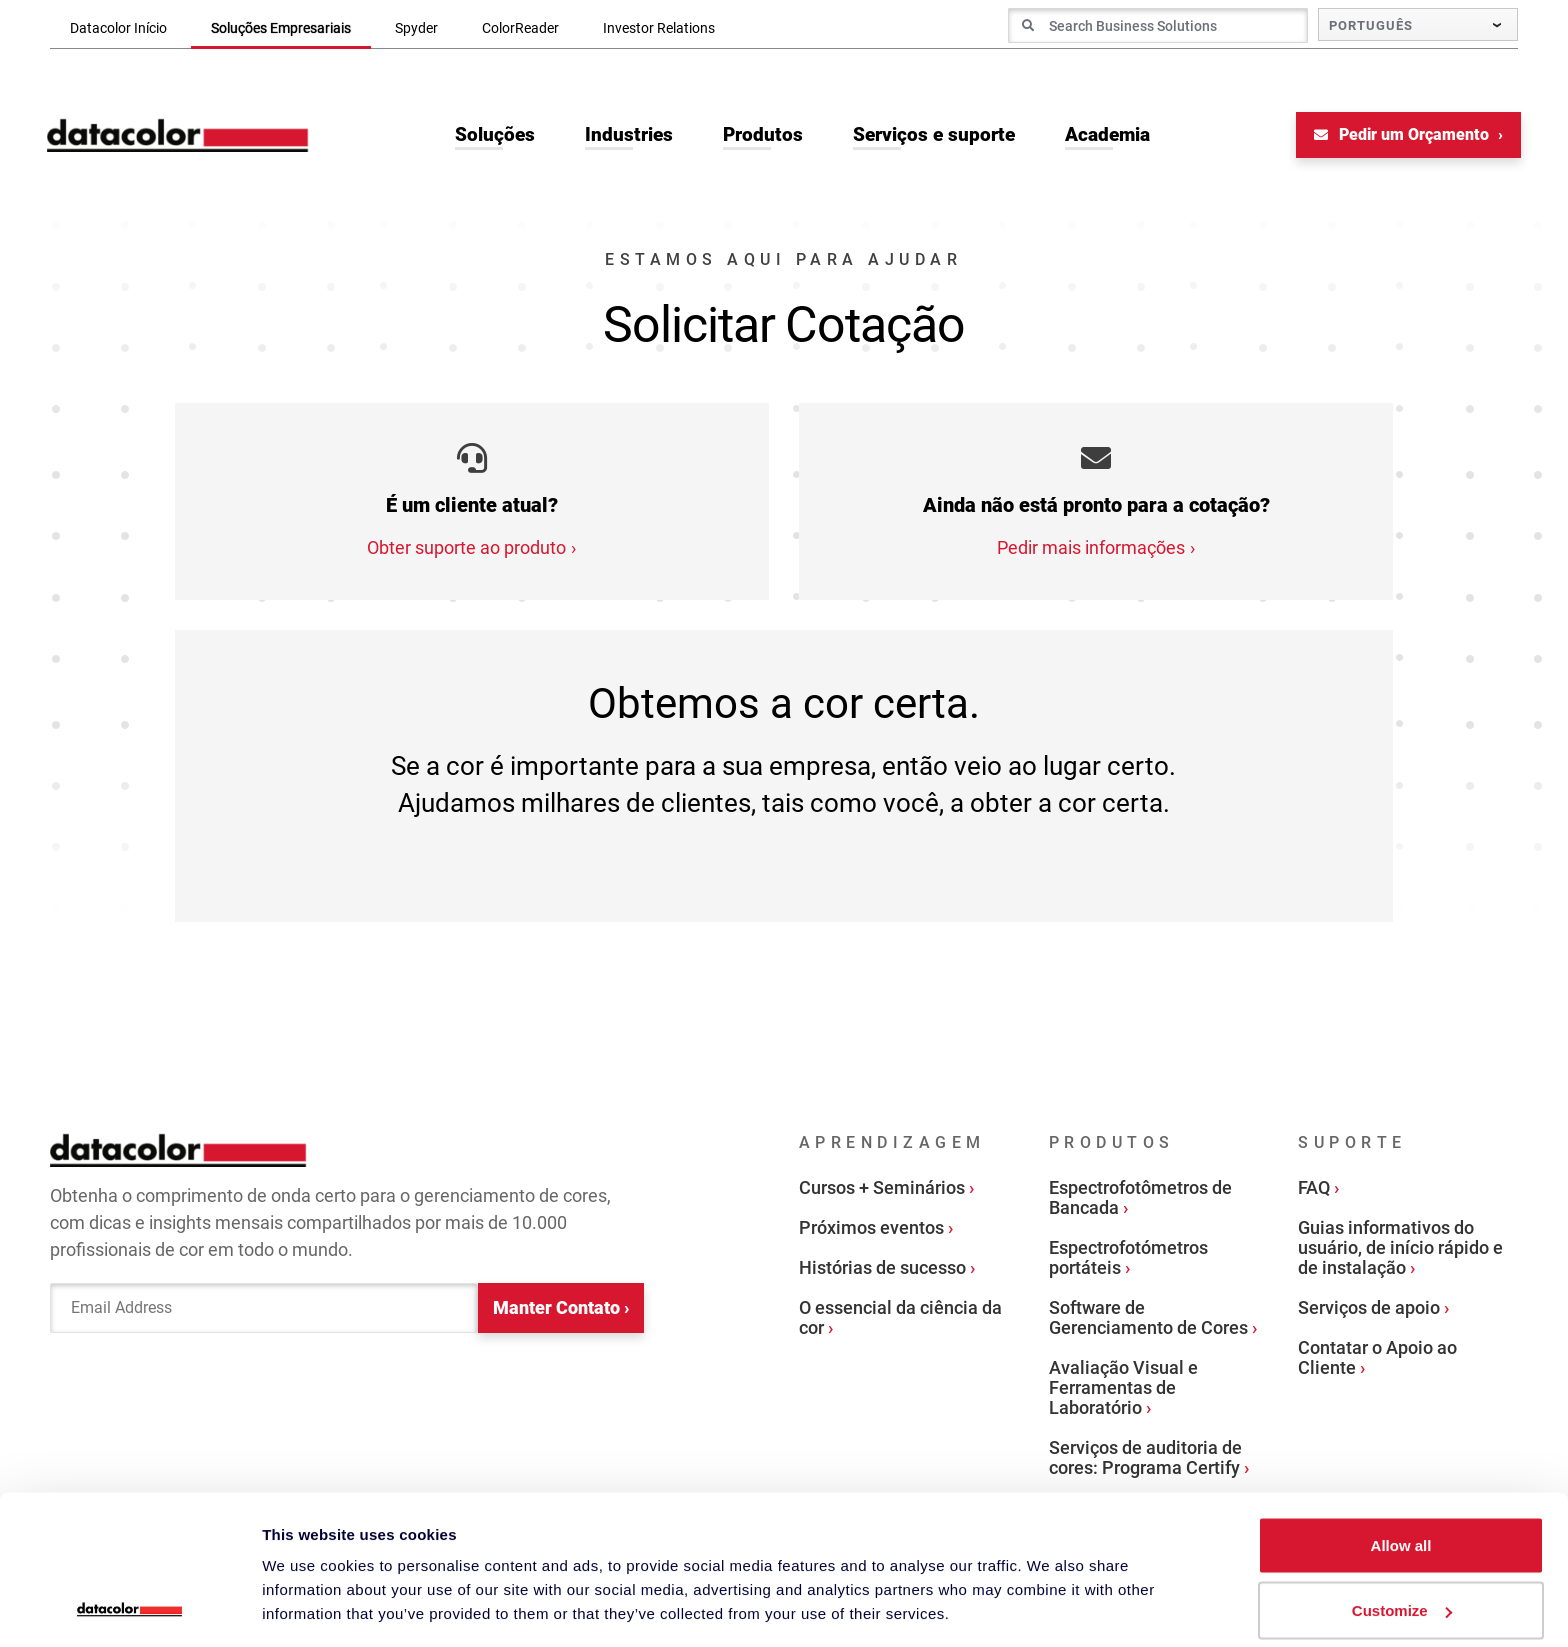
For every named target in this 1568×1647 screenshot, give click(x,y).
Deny (1401, 1593)
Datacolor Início (118, 28)
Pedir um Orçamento (1400, 136)
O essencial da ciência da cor (900, 1319)
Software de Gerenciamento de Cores (1148, 1319)
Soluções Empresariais (281, 28)
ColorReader (520, 28)
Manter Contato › (561, 1310)
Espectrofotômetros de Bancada (1140, 1199)
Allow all (1401, 1462)
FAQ (1314, 1189)
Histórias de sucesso (882, 1269)
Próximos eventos (871, 1229)
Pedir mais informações (1091, 549)
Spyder (416, 28)
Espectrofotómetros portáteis (1128, 1259)
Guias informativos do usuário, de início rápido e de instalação (1400, 1249)
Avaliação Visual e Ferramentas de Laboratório (1123, 1389)
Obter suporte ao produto (466, 549)
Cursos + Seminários (882, 1189)
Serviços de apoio (1369, 1309)
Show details (308, 1585)
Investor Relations (659, 28)
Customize (1402, 1528)
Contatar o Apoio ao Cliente (1377, 1359)
